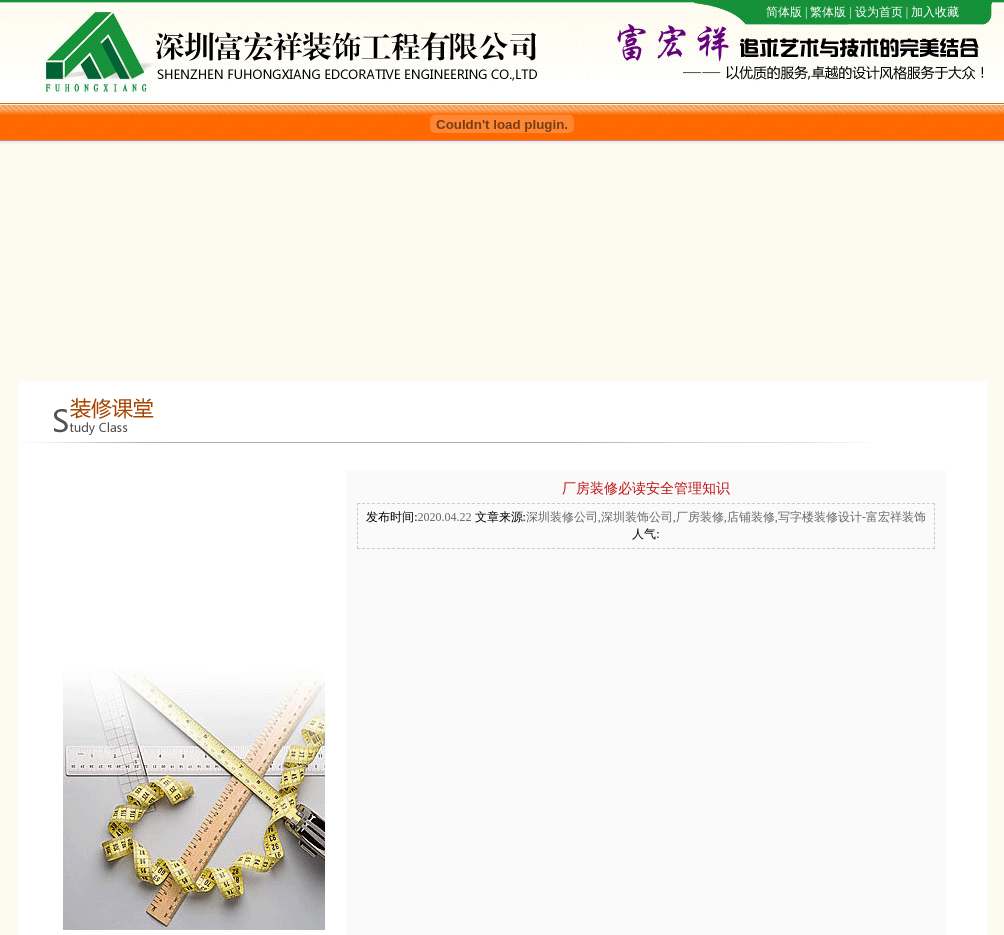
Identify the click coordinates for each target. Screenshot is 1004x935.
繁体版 (828, 12)
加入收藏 (935, 12)
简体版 (784, 12)
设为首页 (879, 12)
